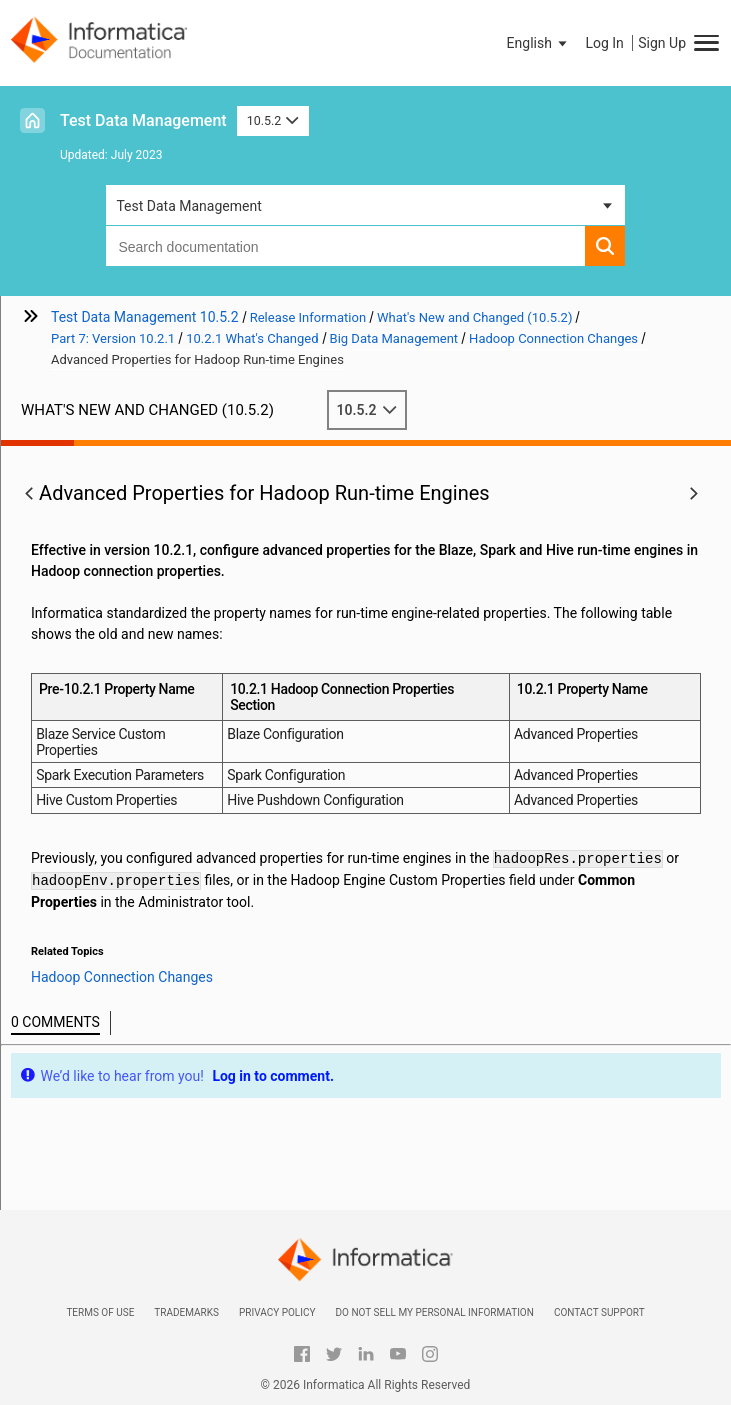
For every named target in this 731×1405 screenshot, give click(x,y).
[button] (539, 43)
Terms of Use (100, 1312)
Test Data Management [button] (188, 206)
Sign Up (662, 43)
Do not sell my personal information (434, 1312)
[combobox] (345, 246)
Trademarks (186, 1312)
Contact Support (599, 1312)
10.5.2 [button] (273, 120)
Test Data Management (143, 120)
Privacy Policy (277, 1312)
